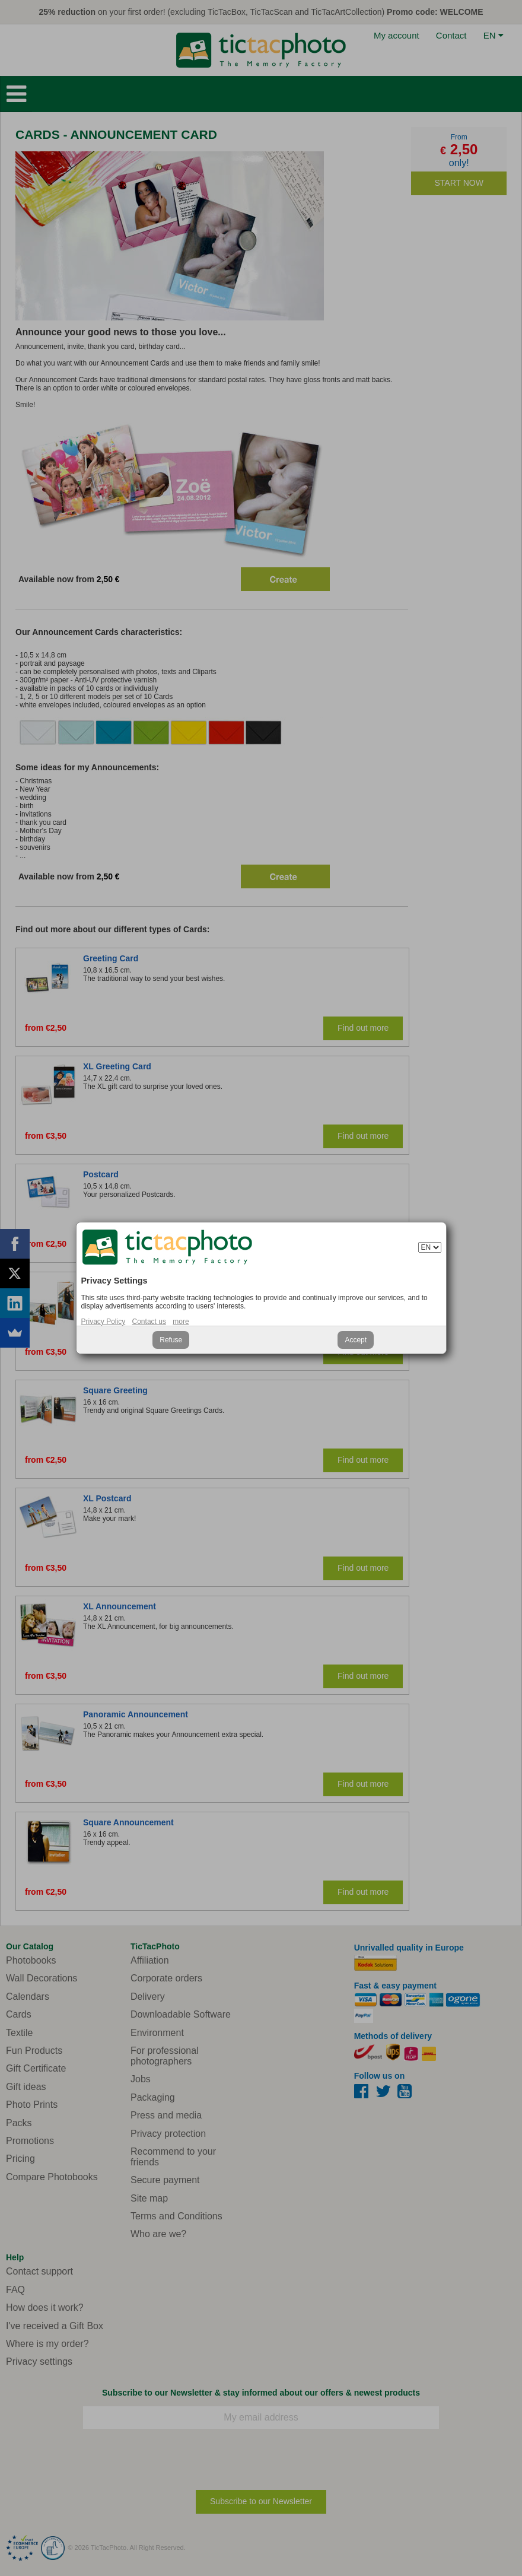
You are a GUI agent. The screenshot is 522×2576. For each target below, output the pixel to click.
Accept (356, 1340)
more (181, 1321)
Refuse (171, 1340)
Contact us (149, 1321)
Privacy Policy (103, 1321)
